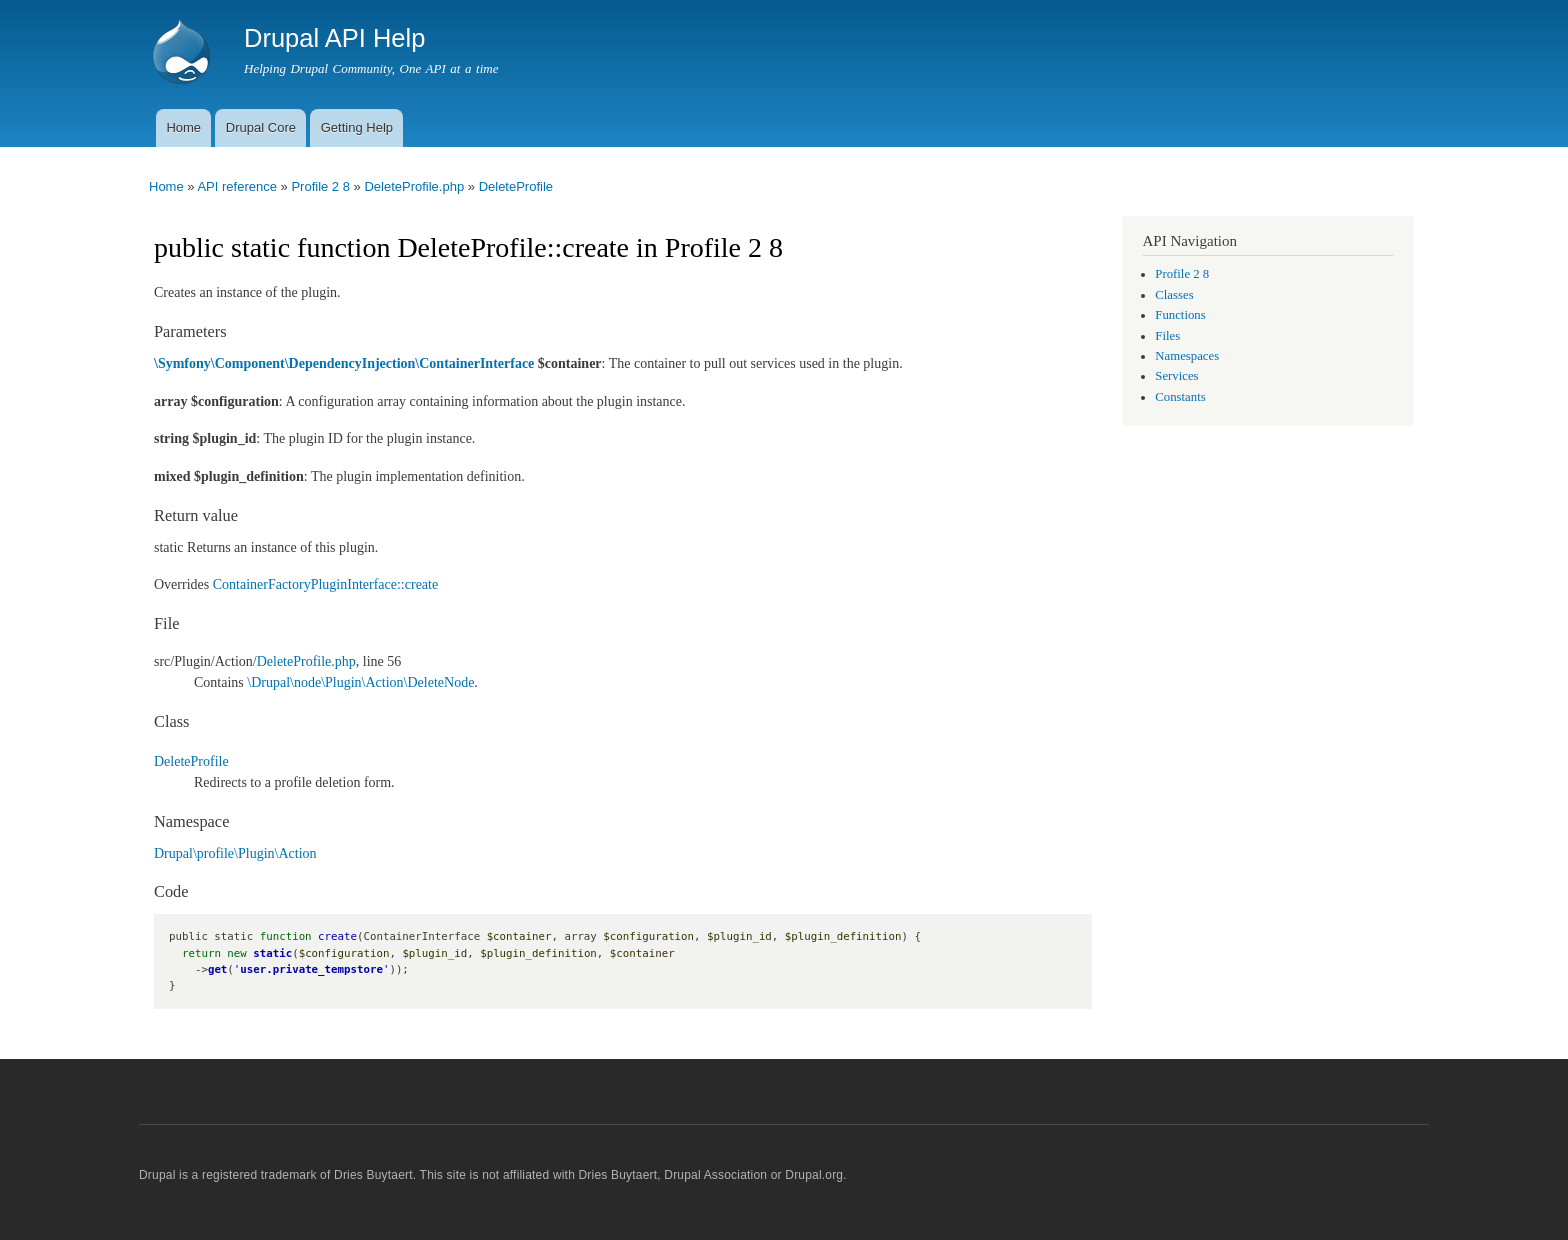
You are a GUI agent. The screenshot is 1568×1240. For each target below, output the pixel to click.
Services (1176, 376)
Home (183, 127)
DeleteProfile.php (414, 186)
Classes (1174, 295)
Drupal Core (261, 127)
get (217, 969)
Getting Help (357, 127)
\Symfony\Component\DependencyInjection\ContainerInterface (344, 363)
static (272, 953)
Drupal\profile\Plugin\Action (235, 853)
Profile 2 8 (320, 186)
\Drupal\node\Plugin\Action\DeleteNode (360, 682)
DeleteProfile (516, 186)
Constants (1180, 397)
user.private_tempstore (311, 969)
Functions (1180, 315)
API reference (237, 186)
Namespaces (1187, 356)
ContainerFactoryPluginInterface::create (325, 584)
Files (1167, 336)
